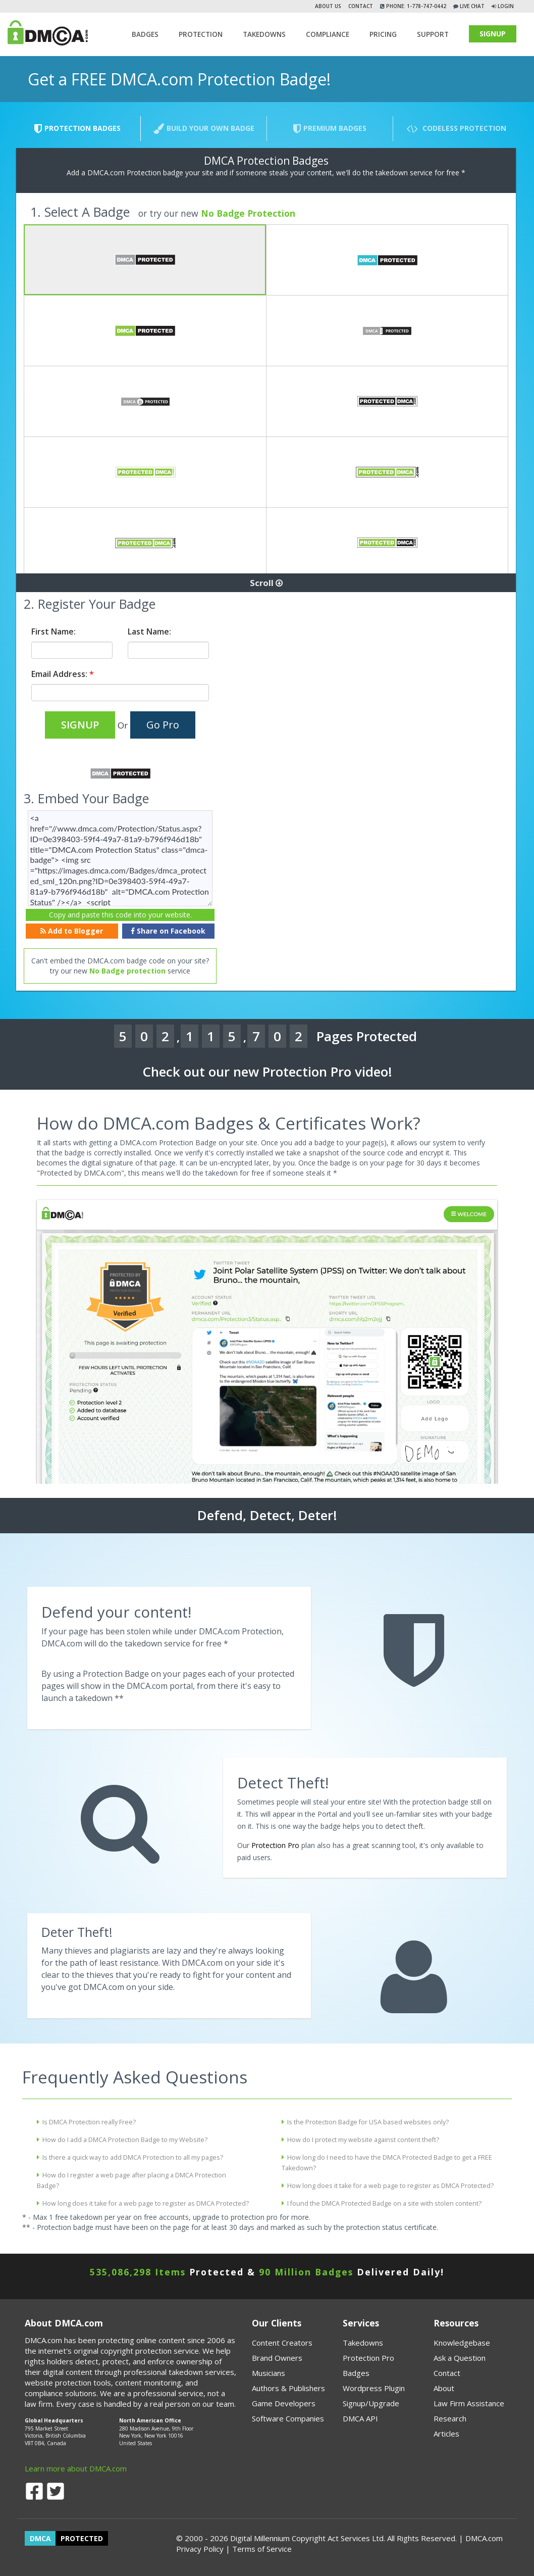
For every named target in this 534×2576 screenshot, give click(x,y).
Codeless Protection (456, 128)
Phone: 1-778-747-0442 (415, 6)
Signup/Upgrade (371, 2403)
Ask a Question (460, 2358)
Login (506, 6)
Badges (145, 34)
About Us (328, 6)
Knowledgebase (462, 2343)
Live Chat (471, 6)
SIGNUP (492, 33)
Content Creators (282, 2343)
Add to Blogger (71, 931)
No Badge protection (127, 971)
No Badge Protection (248, 213)
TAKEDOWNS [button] (264, 34)
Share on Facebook (168, 931)
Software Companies (288, 2418)
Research (450, 2418)
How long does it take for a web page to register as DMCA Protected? (145, 2203)
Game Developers (283, 2403)
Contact (360, 6)
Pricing (383, 34)
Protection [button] (201, 34)
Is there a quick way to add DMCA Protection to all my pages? (132, 2157)
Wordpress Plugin (374, 2388)
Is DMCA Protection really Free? (89, 2122)
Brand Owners (277, 2358)
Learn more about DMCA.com (76, 2468)
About (444, 2388)
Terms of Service (262, 2549)
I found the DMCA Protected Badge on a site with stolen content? (384, 2203)
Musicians (268, 2373)
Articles (446, 2433)
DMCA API (360, 2418)
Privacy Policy (200, 2549)
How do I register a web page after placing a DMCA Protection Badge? (131, 2180)
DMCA (40, 2538)
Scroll (266, 583)
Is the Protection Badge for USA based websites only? (368, 2122)
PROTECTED (82, 2538)
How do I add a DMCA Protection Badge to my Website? (124, 2139)
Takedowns (363, 2343)
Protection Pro (275, 1845)
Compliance (327, 34)
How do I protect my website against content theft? (363, 2139)
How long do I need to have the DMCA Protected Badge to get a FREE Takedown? (387, 2162)
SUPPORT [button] (433, 34)
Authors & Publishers (288, 2388)
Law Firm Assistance (469, 2403)
